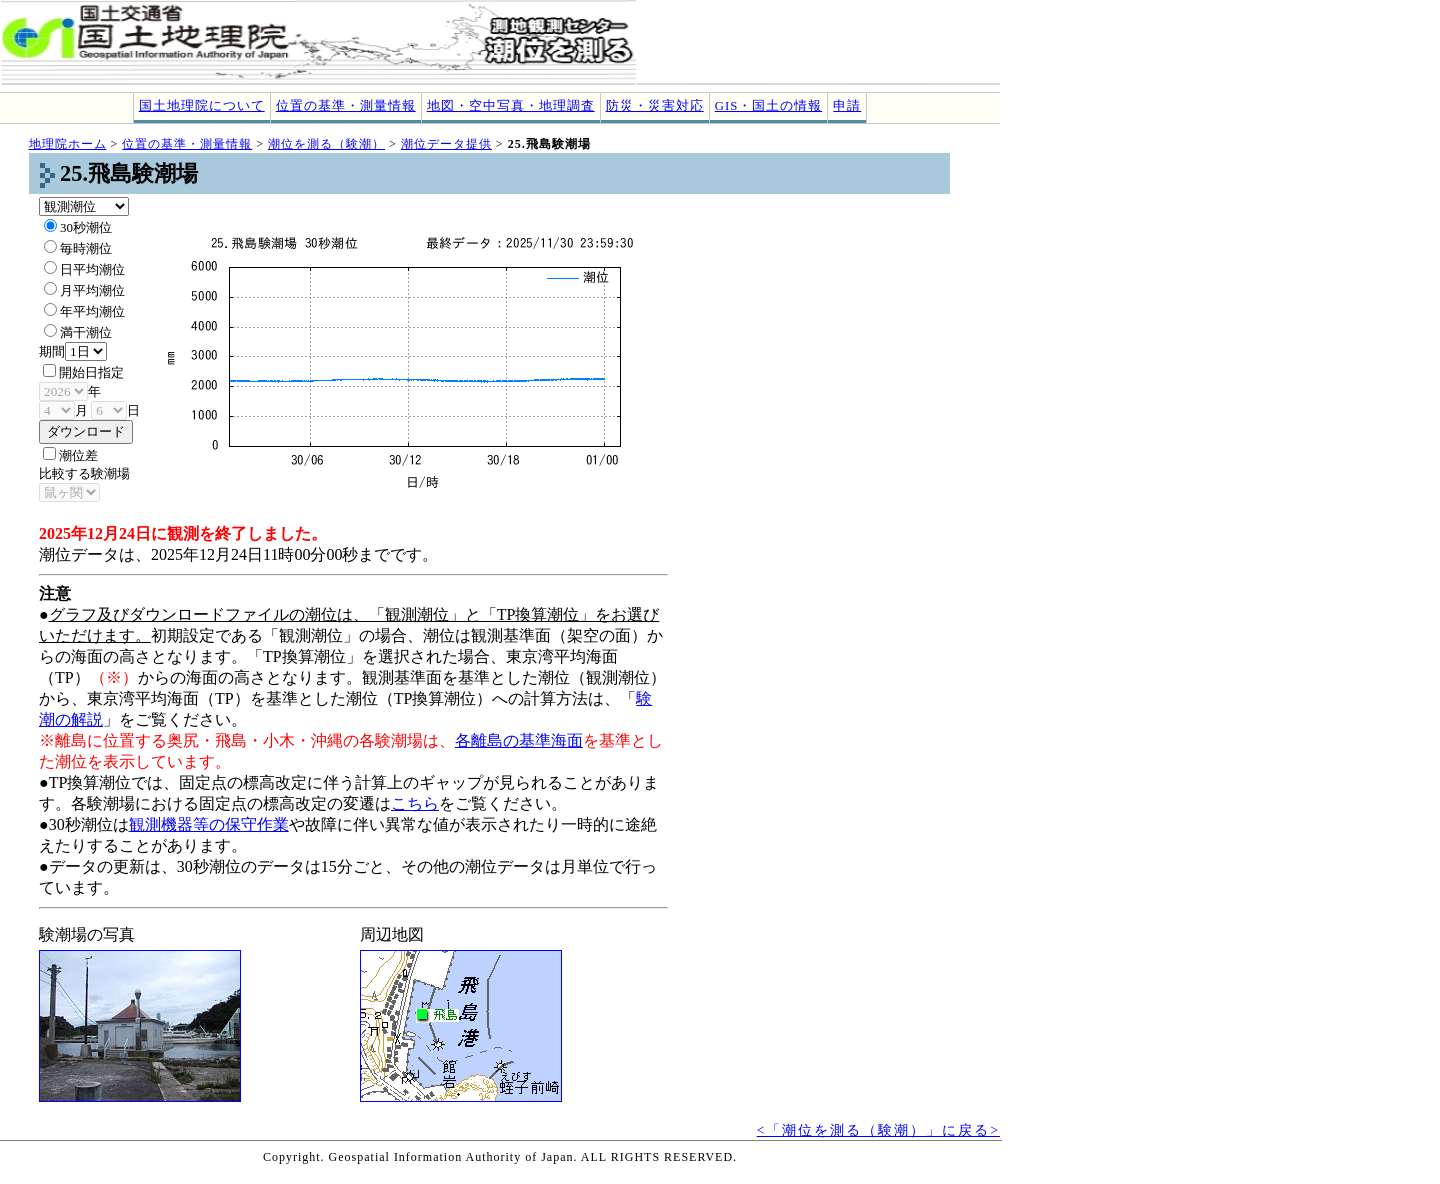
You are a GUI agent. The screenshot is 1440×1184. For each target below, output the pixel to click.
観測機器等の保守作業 (209, 824)
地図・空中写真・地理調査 (511, 106)
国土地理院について (202, 106)
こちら (415, 803)
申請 (847, 106)
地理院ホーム (68, 144)
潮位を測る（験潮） (326, 144)
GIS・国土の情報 (769, 106)
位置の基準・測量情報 (346, 106)
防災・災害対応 (655, 106)
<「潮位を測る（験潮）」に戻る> (878, 1130)
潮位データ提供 (446, 144)
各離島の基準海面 (519, 740)
